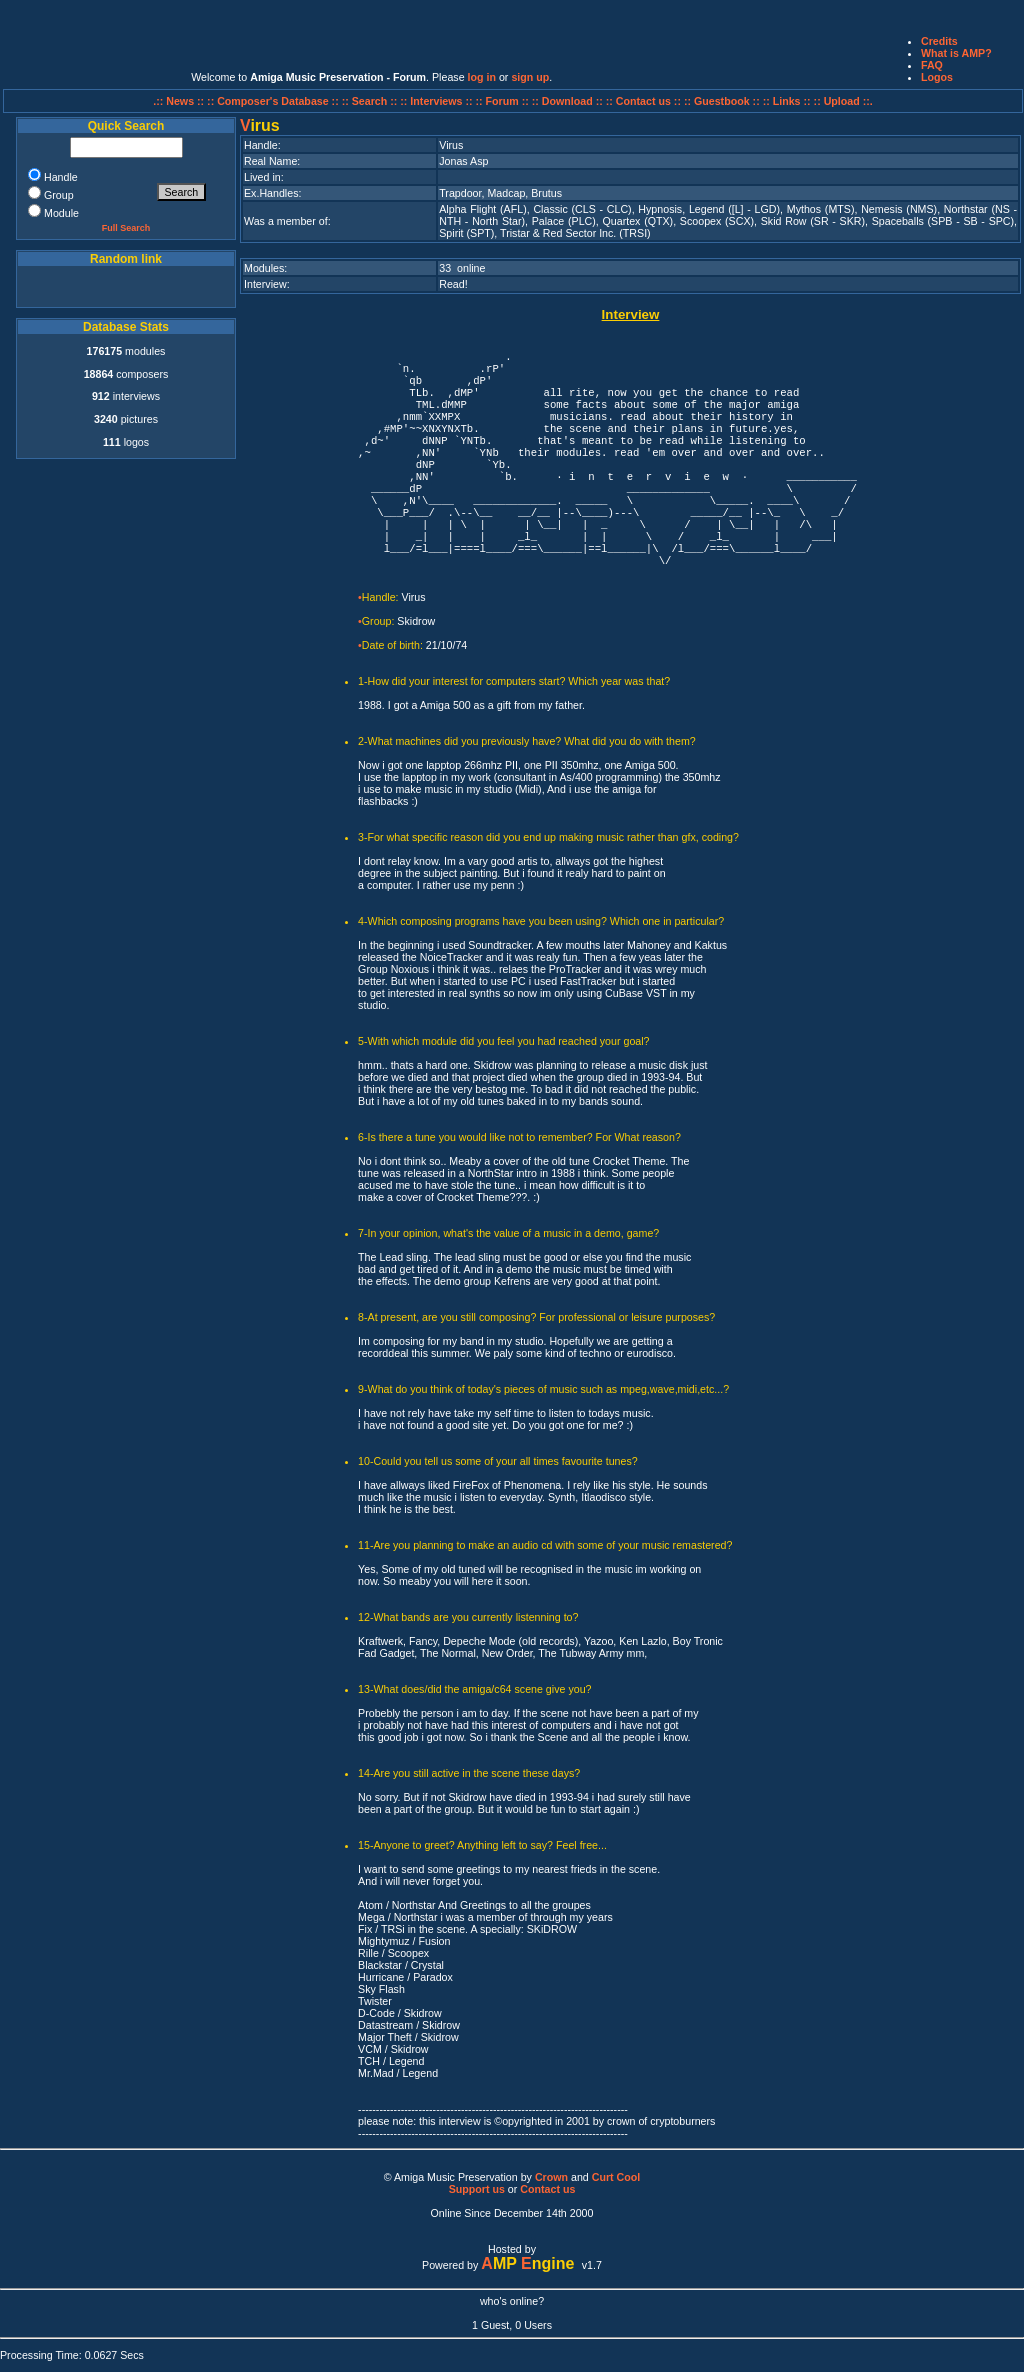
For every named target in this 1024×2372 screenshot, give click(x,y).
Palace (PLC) (564, 221)
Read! (453, 284)
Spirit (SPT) (466, 233)
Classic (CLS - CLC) (582, 209)
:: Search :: (371, 101)
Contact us (547, 2189)
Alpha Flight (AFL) (482, 209)
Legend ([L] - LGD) (734, 209)
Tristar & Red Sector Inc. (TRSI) (575, 233)
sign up (530, 77)
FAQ (932, 65)
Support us (477, 2189)
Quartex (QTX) (638, 221)
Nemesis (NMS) (899, 209)
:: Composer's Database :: (274, 101)
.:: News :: (180, 101)
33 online (462, 268)
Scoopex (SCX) (717, 221)
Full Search (126, 228)
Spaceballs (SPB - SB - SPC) (943, 221)
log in (482, 77)
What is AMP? (956, 53)
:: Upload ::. (843, 101)
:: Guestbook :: (722, 101)
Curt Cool (616, 2177)
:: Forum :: (504, 101)
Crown (551, 2177)
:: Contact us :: (643, 101)
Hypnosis (660, 209)
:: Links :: (787, 101)
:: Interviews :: (437, 101)
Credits (939, 41)
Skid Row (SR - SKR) (813, 221)
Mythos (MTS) (821, 209)
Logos (937, 77)
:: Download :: (569, 101)
